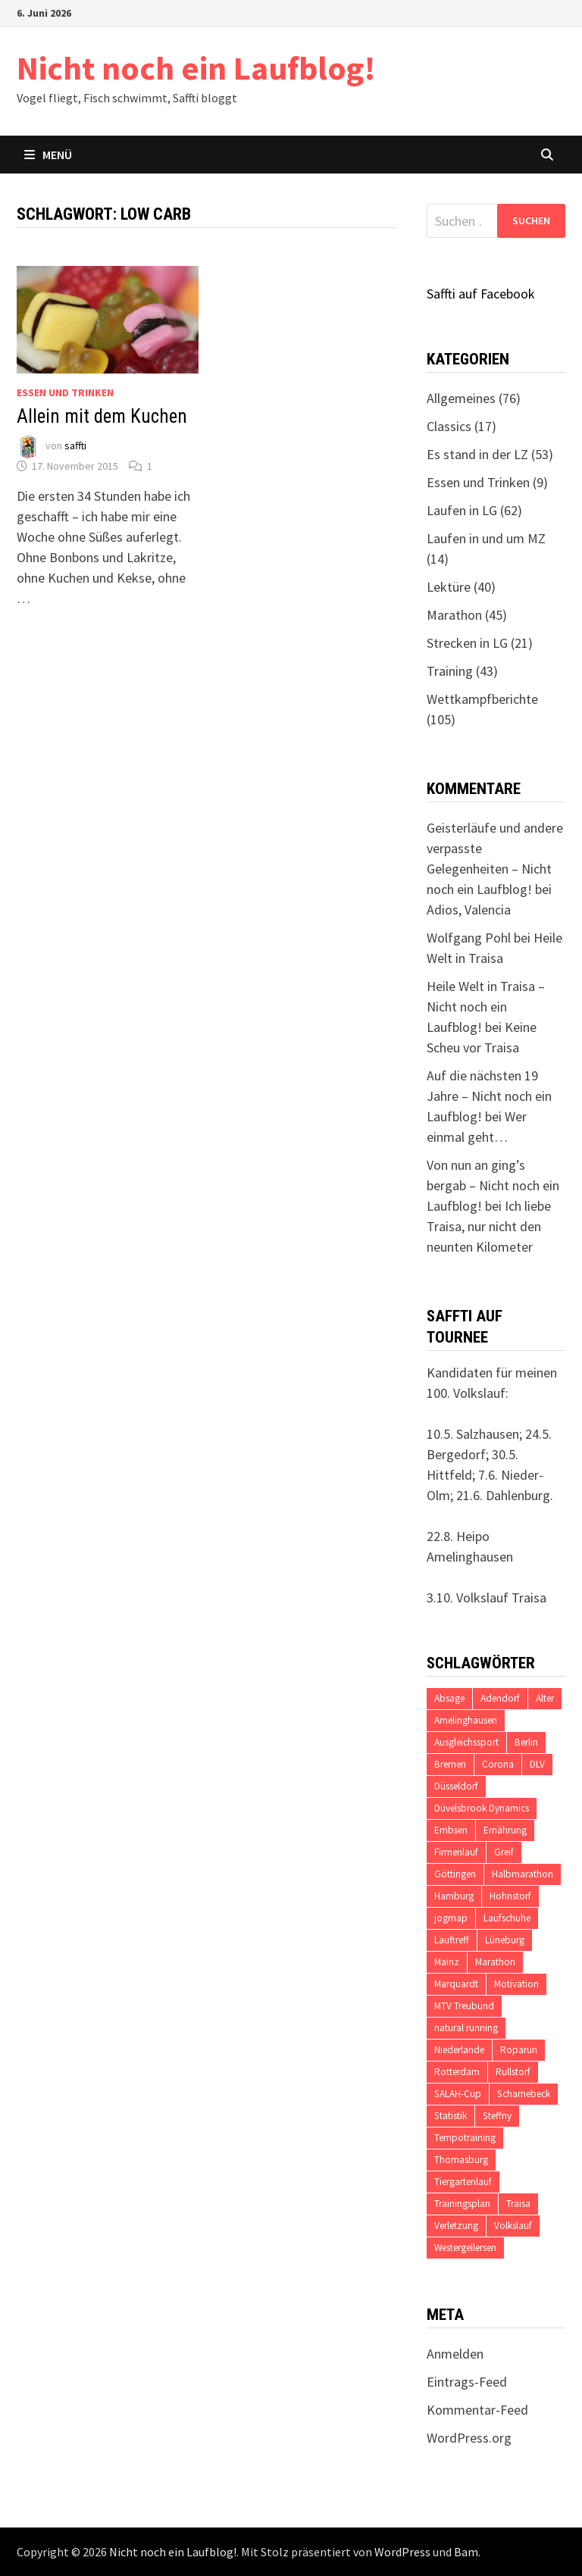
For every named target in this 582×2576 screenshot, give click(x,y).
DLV (537, 1764)
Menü (48, 154)
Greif (504, 1852)
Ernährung (505, 1830)
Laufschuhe (506, 1918)
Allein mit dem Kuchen (102, 416)
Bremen (450, 1764)
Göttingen (455, 1874)
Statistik (450, 2115)
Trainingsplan (462, 2203)
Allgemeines (461, 398)
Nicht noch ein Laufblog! (196, 68)
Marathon (454, 615)
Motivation (516, 1983)
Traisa (518, 2203)
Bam (466, 2551)
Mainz (446, 1961)
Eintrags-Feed (467, 2381)
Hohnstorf (510, 1896)
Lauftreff (451, 1940)
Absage (449, 1698)
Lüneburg (504, 1940)
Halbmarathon (522, 1874)
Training (450, 671)
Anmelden (455, 2353)
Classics (449, 426)
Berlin (526, 1742)
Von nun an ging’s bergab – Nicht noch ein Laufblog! (493, 1185)
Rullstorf (513, 2071)
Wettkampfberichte (482, 699)
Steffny (497, 2115)
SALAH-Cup (457, 2093)
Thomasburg (461, 2159)
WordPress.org (469, 2437)
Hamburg (454, 1896)
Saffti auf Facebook (481, 293)
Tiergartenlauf (463, 2181)
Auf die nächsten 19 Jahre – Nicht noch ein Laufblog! (489, 1096)
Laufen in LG (462, 510)
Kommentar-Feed (477, 2409)
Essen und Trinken (65, 392)
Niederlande (459, 2049)
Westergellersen (465, 2247)
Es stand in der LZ (477, 454)
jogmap (451, 1918)
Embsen (451, 1830)
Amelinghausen (465, 1720)
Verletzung (456, 2225)
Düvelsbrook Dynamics (481, 1808)
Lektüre (449, 587)
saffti (75, 446)
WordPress (402, 2551)
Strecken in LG (467, 643)
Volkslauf (513, 2225)
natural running (466, 2027)
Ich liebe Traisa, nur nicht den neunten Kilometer (489, 1226)
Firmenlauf (456, 1852)
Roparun (518, 2049)
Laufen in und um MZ (486, 538)
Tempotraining (465, 2137)
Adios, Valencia (469, 909)
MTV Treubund (464, 2005)
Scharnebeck (523, 2093)
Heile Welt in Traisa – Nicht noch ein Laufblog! (486, 1006)
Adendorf (500, 1698)
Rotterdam (457, 2071)
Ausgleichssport (466, 1742)
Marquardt (456, 1983)
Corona (498, 1764)
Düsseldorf (456, 1786)
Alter (545, 1698)
